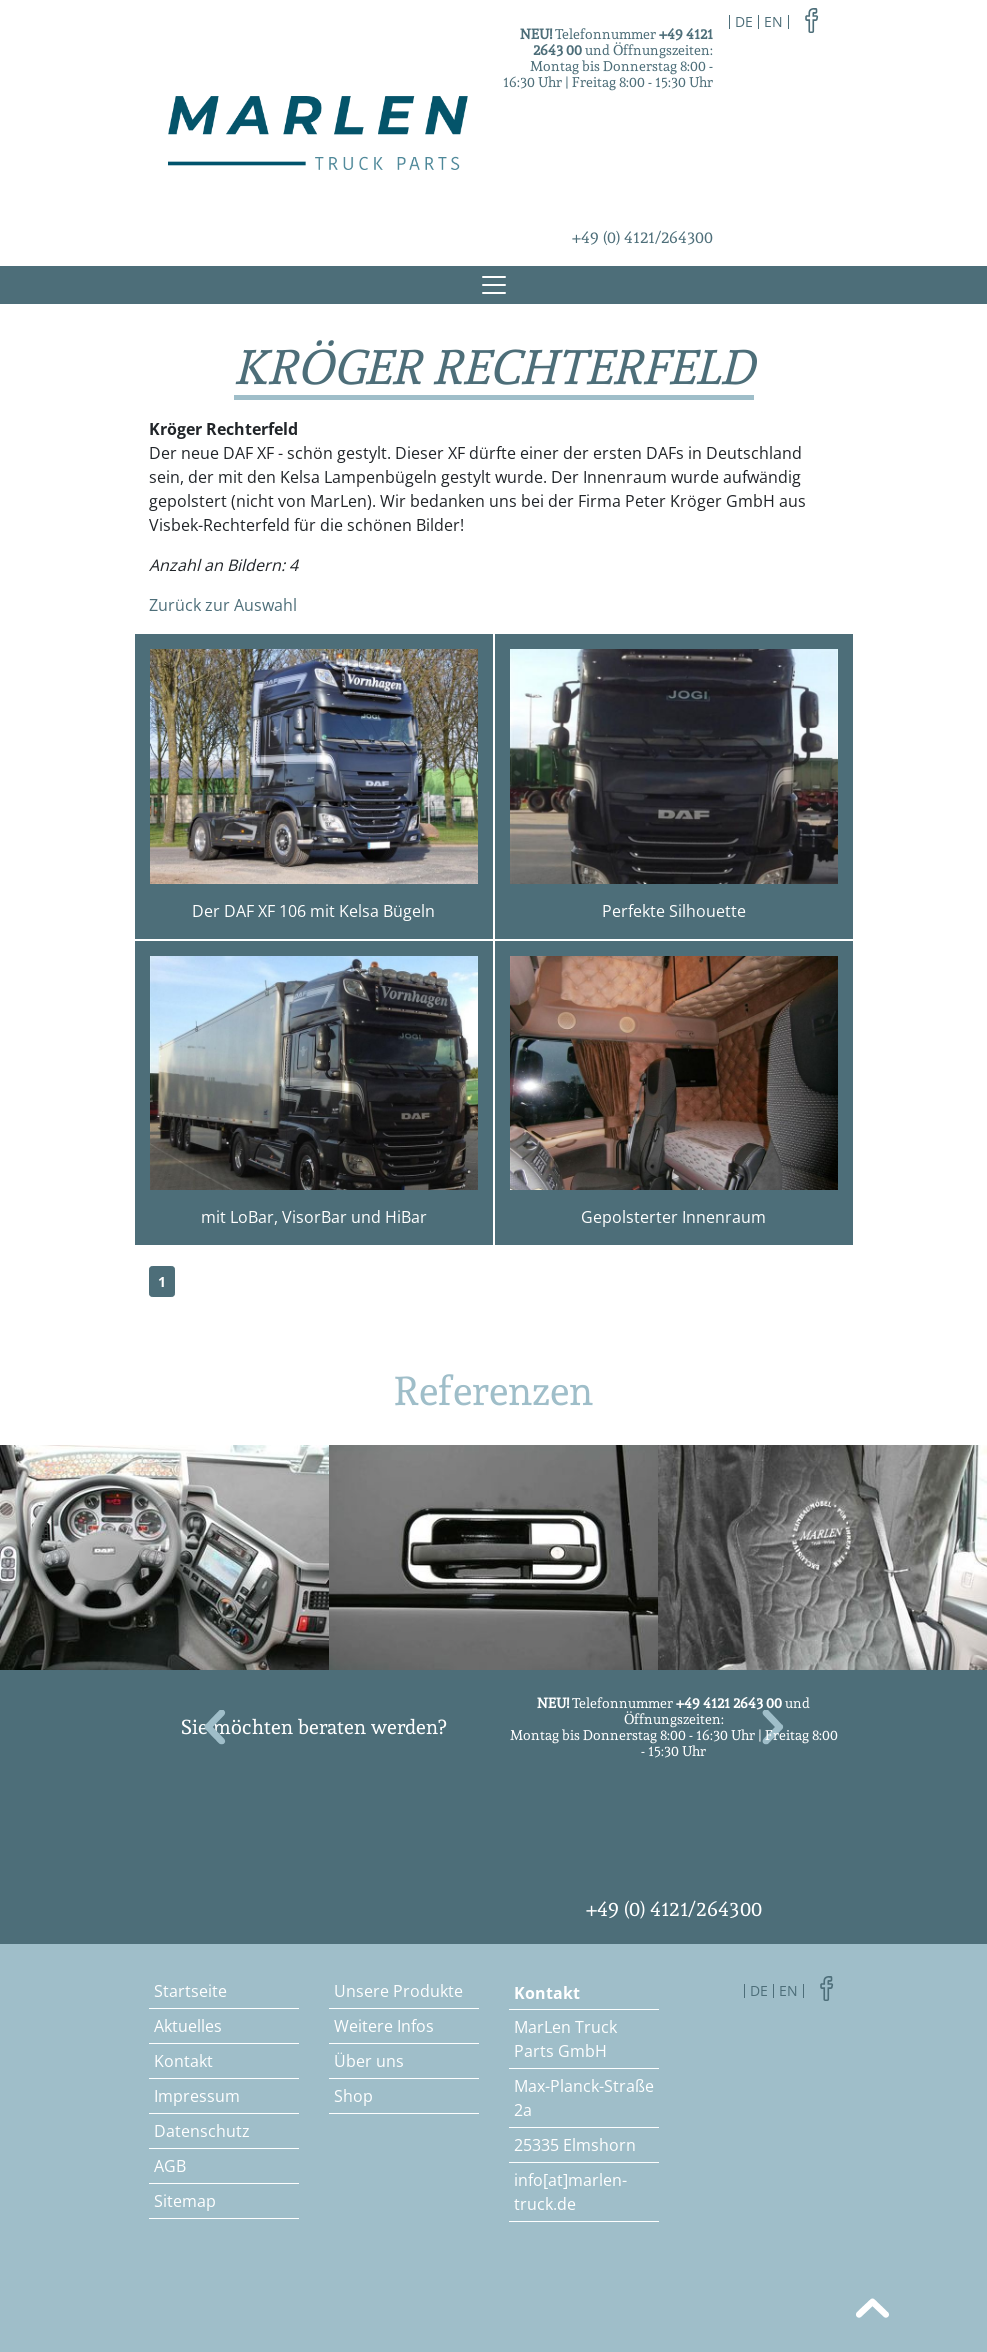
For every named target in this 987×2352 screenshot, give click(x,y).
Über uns (369, 2061)
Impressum (197, 2096)
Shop (353, 2096)
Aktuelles (188, 2026)
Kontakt (183, 2061)
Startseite (190, 1991)
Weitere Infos (384, 2026)
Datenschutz (202, 2131)
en (773, 21)
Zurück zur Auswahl (223, 605)
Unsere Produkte (398, 1991)
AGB (170, 2166)
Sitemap (185, 2201)
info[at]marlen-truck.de (570, 2192)
